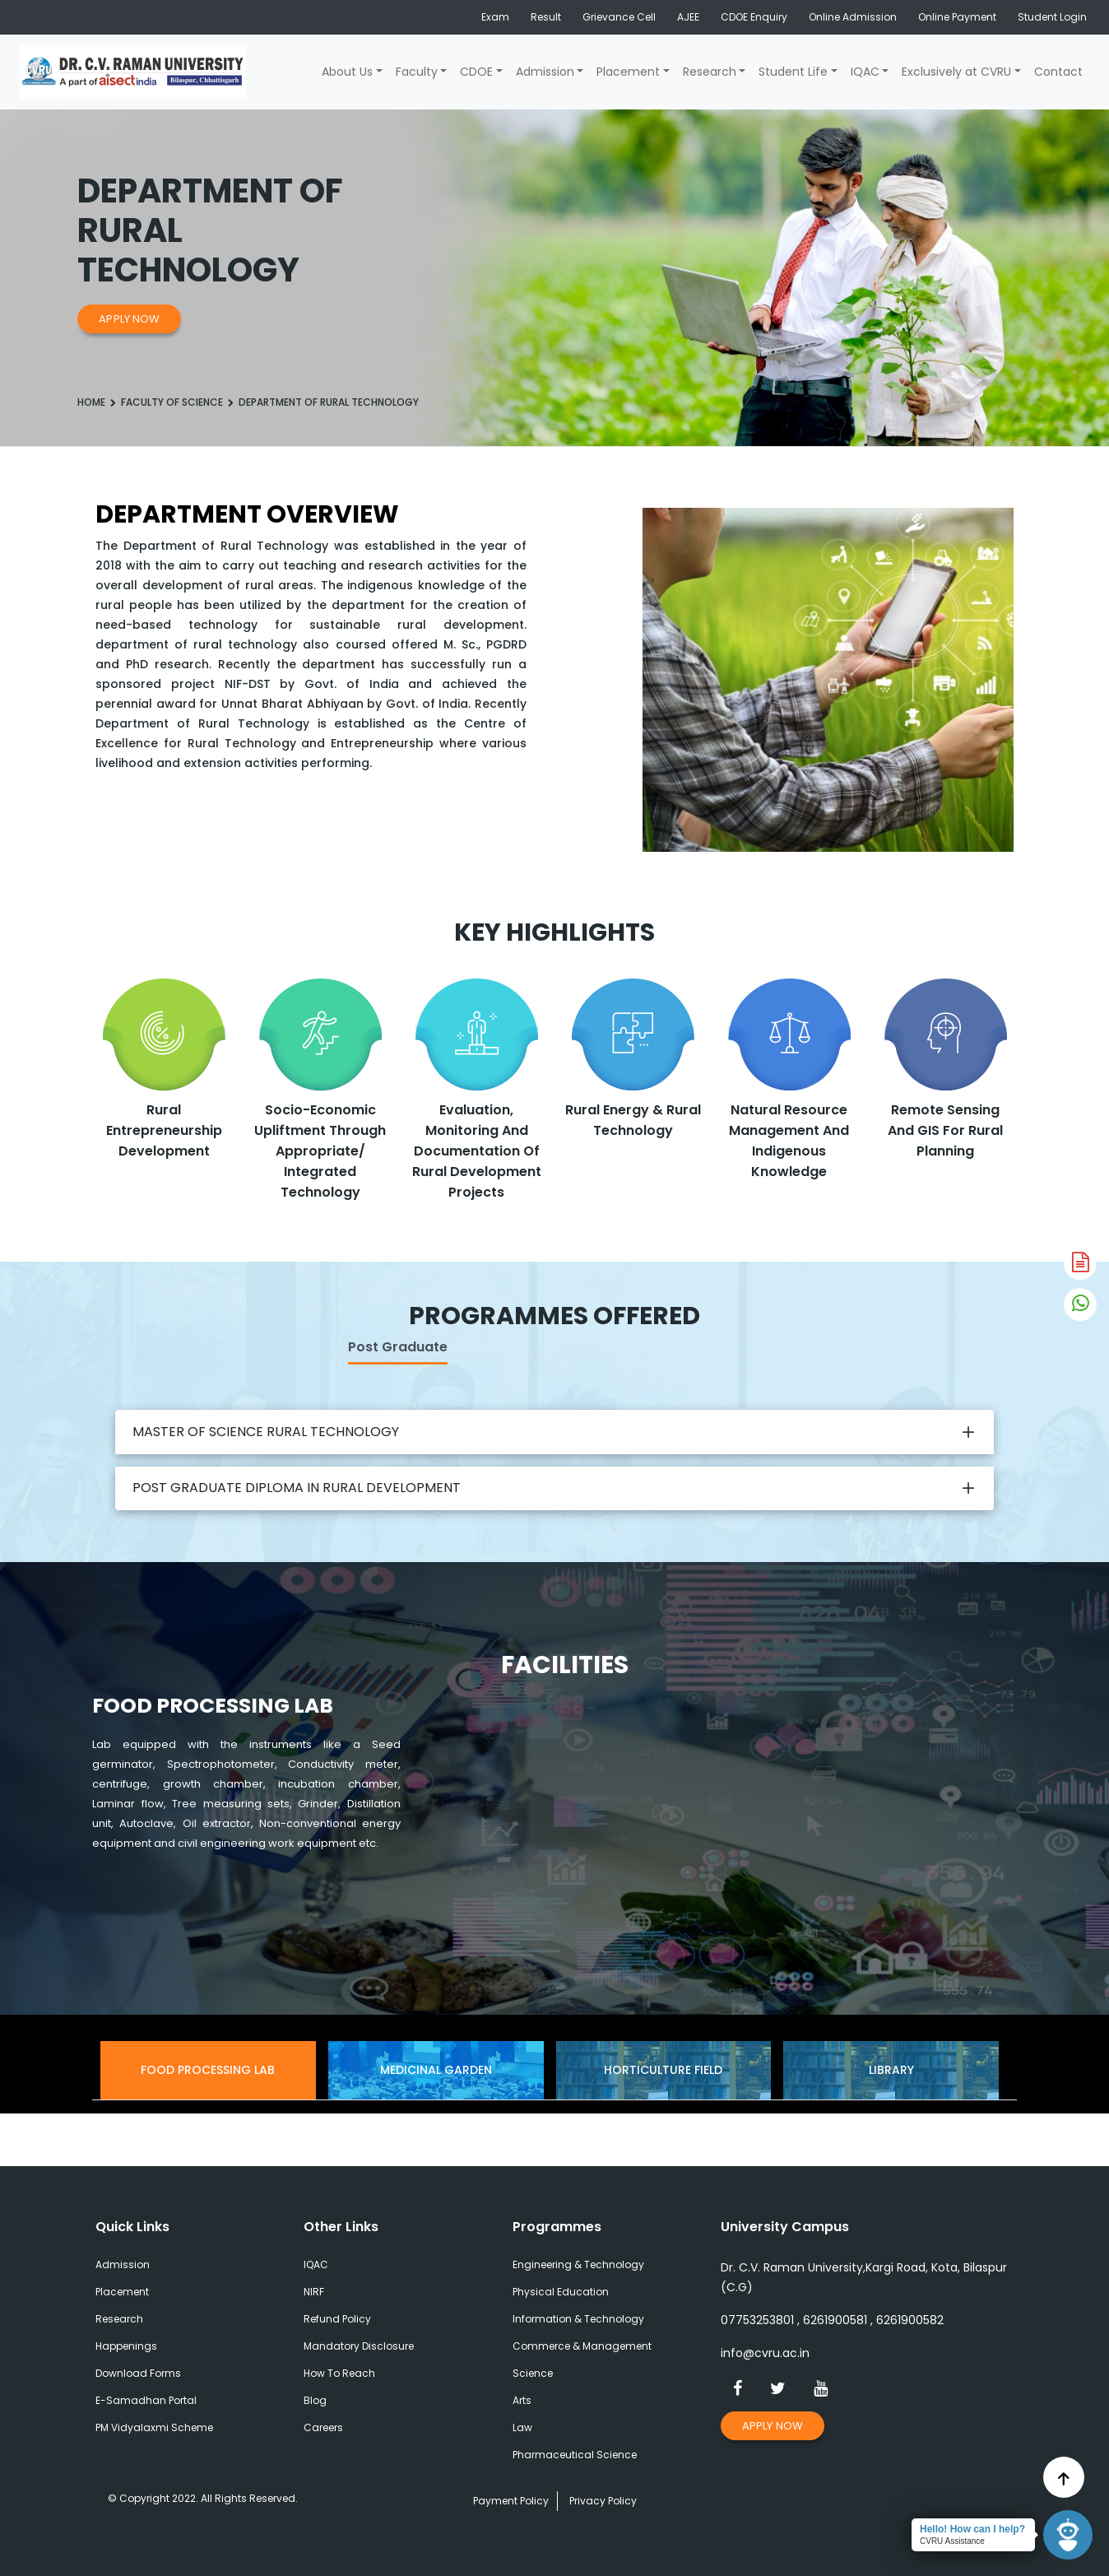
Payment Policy (511, 2501)
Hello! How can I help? (972, 2529)
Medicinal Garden (436, 2070)
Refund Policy (337, 2319)
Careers (323, 2427)
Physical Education (561, 2292)
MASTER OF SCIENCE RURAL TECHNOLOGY (265, 1431)
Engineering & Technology (578, 2264)
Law (522, 2427)
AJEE (688, 17)
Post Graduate (398, 1346)
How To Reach (339, 2373)
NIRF (314, 2292)
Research (709, 71)
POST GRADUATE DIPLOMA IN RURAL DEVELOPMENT (296, 1487)
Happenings (126, 2346)
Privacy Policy (603, 2501)
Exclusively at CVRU (956, 71)
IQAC (865, 71)
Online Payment (957, 17)
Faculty (417, 71)
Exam (495, 17)
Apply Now (129, 319)
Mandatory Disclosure (359, 2346)
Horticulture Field (663, 2070)
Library (891, 2070)
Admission (545, 71)
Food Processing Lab (208, 2070)
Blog (315, 2400)
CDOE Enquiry (754, 17)
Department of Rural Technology (329, 402)
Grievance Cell (619, 17)
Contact (1058, 71)
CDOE (476, 71)
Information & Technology (578, 2319)
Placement (628, 71)
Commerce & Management (582, 2346)
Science (533, 2373)
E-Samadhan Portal (146, 2400)
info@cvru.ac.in (765, 2353)
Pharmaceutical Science (575, 2455)
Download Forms (138, 2373)
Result (546, 17)
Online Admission (853, 17)
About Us (347, 71)
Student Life (793, 71)
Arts (522, 2400)
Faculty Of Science (172, 402)
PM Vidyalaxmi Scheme (154, 2427)
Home (91, 402)
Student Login (1052, 17)
